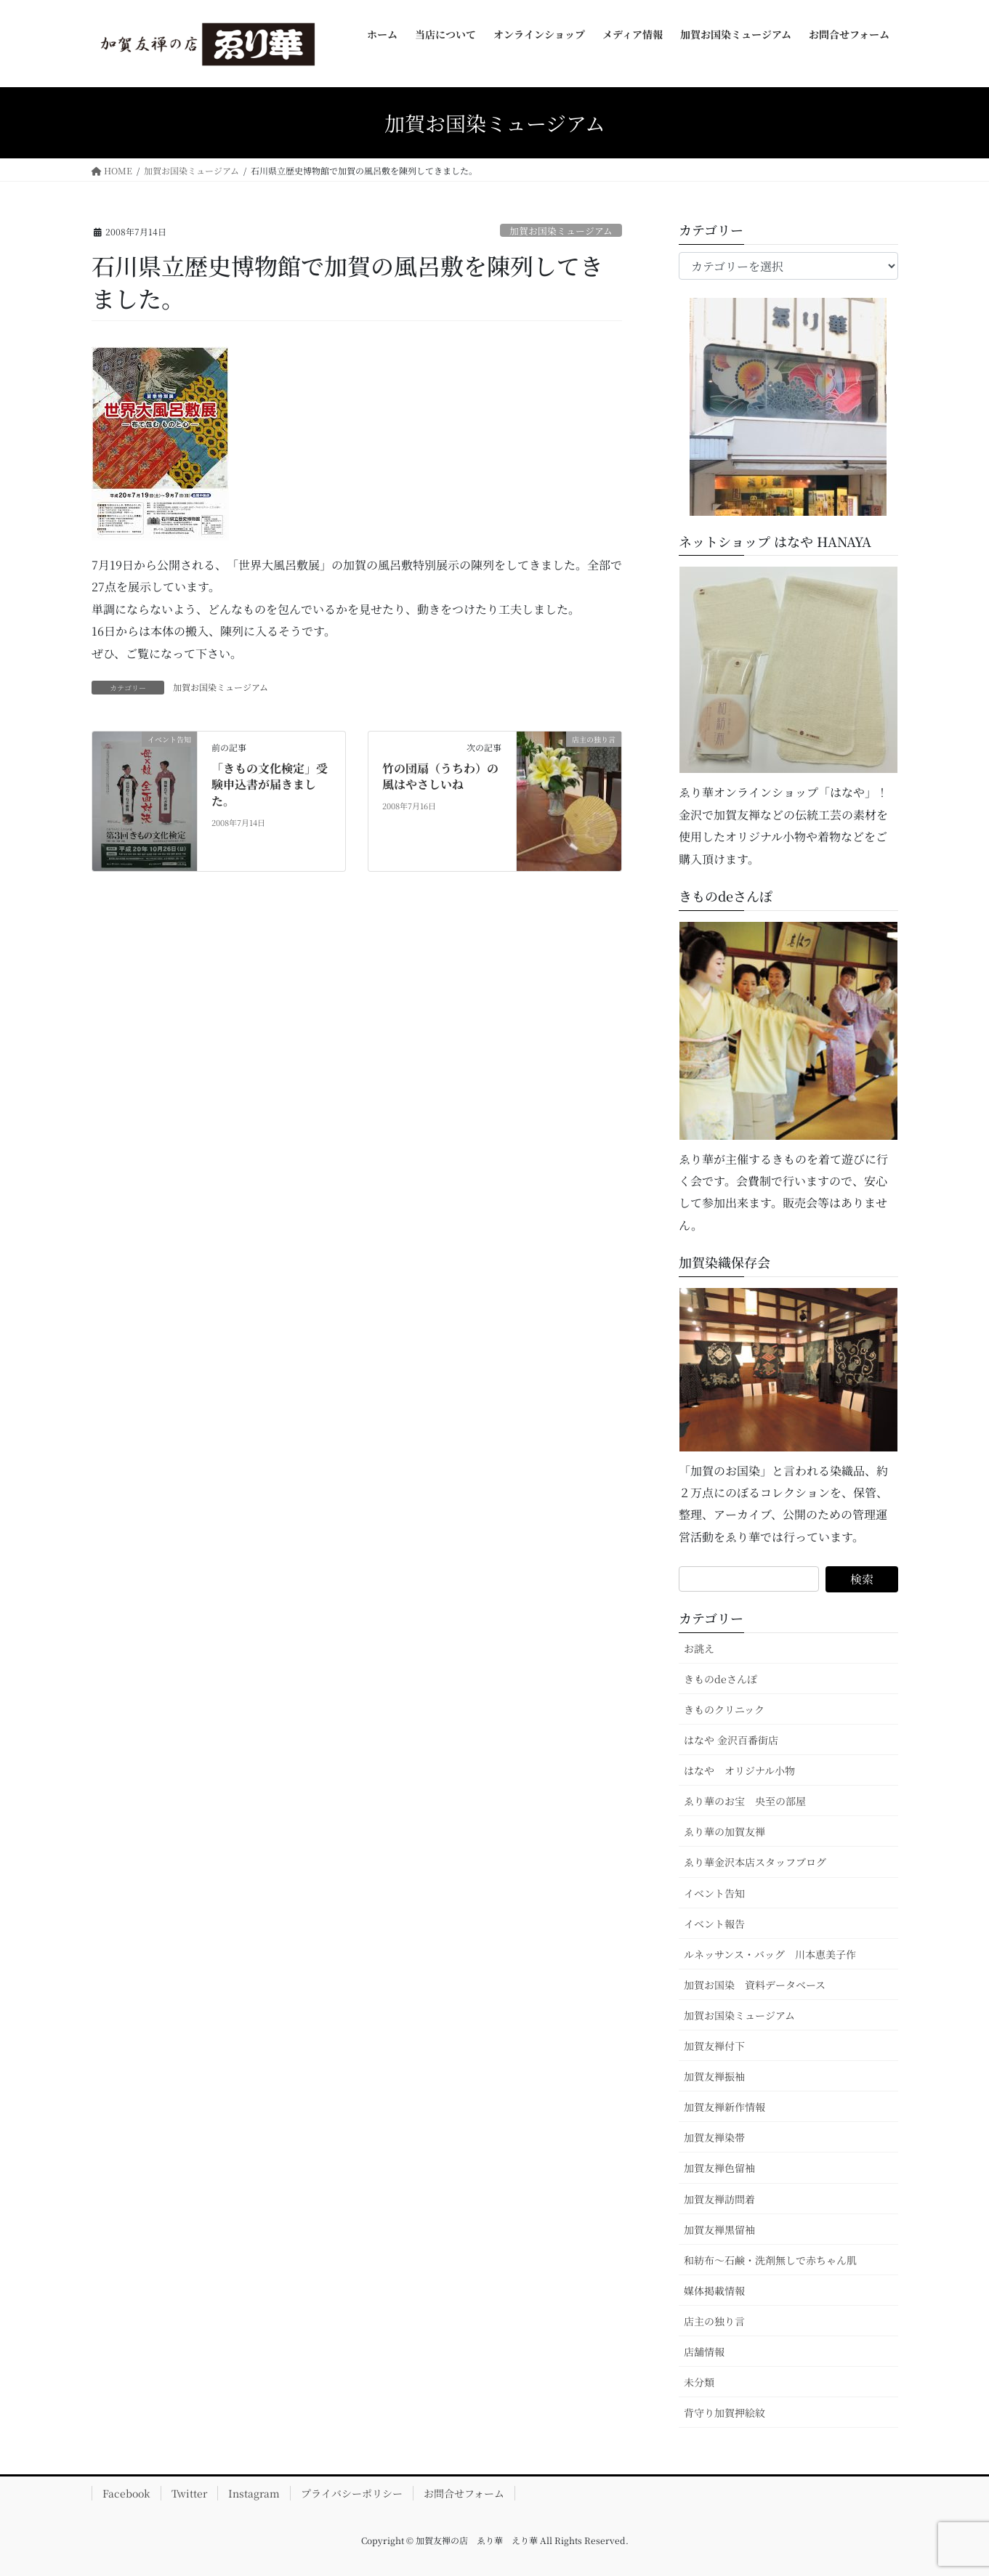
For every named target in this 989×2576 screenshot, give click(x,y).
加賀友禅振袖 (714, 2076)
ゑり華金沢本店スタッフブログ (755, 1862)
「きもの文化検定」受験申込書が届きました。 (269, 784)
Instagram (254, 2493)
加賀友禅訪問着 (719, 2199)
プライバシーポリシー (352, 2493)
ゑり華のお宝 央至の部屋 (750, 1801)
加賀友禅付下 (714, 2045)
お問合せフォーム (464, 2493)
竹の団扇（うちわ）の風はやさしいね (440, 776)
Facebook (126, 2493)
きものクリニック (724, 1709)
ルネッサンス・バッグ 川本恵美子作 (770, 1954)
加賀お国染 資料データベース (754, 1984)
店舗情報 (704, 2351)
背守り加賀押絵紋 (724, 2412)
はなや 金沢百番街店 (731, 1740)
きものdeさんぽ (720, 1679)
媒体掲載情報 (714, 2290)
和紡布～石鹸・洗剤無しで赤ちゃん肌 (770, 2260)
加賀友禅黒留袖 (719, 2229)
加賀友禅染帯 (714, 2137)
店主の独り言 (714, 2321)
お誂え (699, 1648)
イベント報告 (714, 1923)
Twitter (189, 2493)
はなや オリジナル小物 (739, 1770)
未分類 (699, 2382)
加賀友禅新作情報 (724, 2106)
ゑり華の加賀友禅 (724, 1831)
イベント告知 (714, 1893)
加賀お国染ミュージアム (561, 231)
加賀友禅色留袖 (719, 2167)
